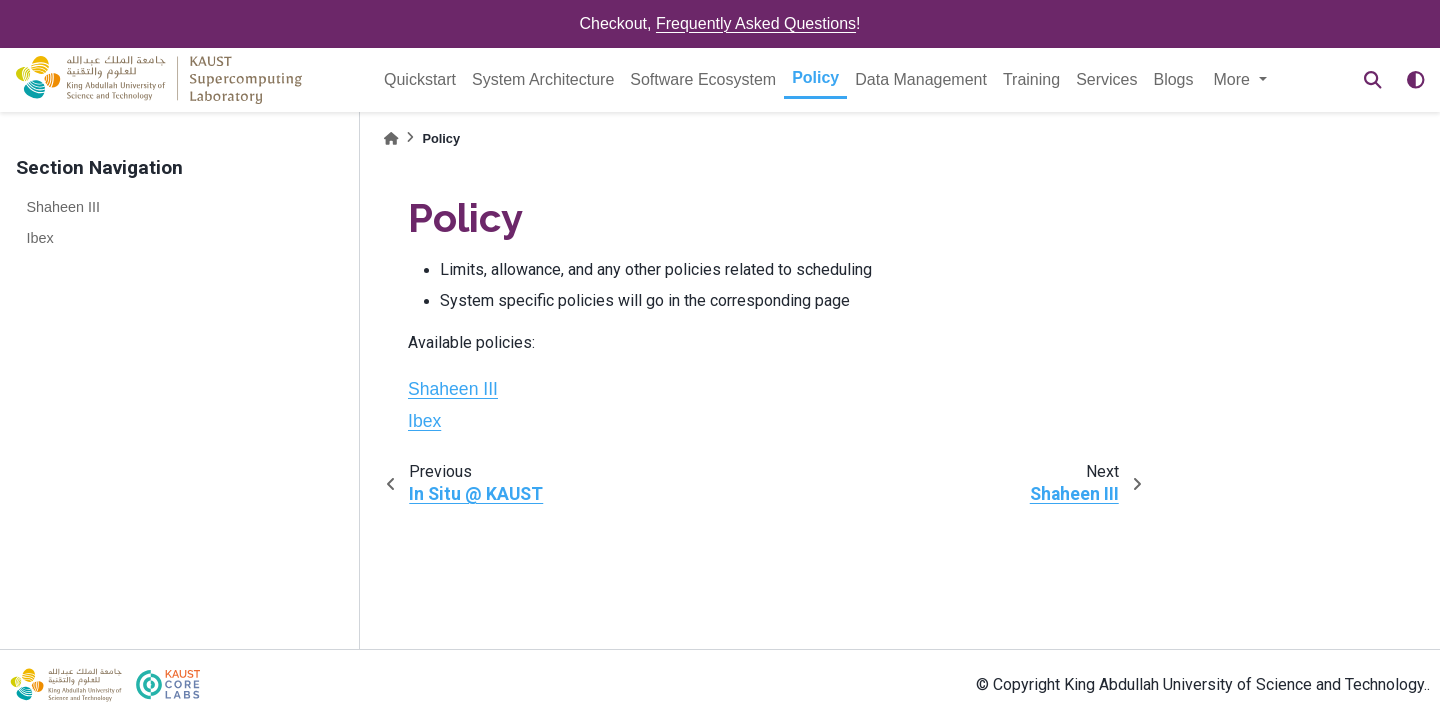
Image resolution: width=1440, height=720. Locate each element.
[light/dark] (1416, 80)
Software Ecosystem (703, 79)
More (1234, 79)
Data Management (921, 79)
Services (1106, 79)
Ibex (39, 238)
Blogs (1173, 79)
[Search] (1373, 80)
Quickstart (420, 79)
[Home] (391, 138)
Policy (815, 77)
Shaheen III (63, 207)
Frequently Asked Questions (756, 23)
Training (1031, 79)
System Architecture (543, 79)
